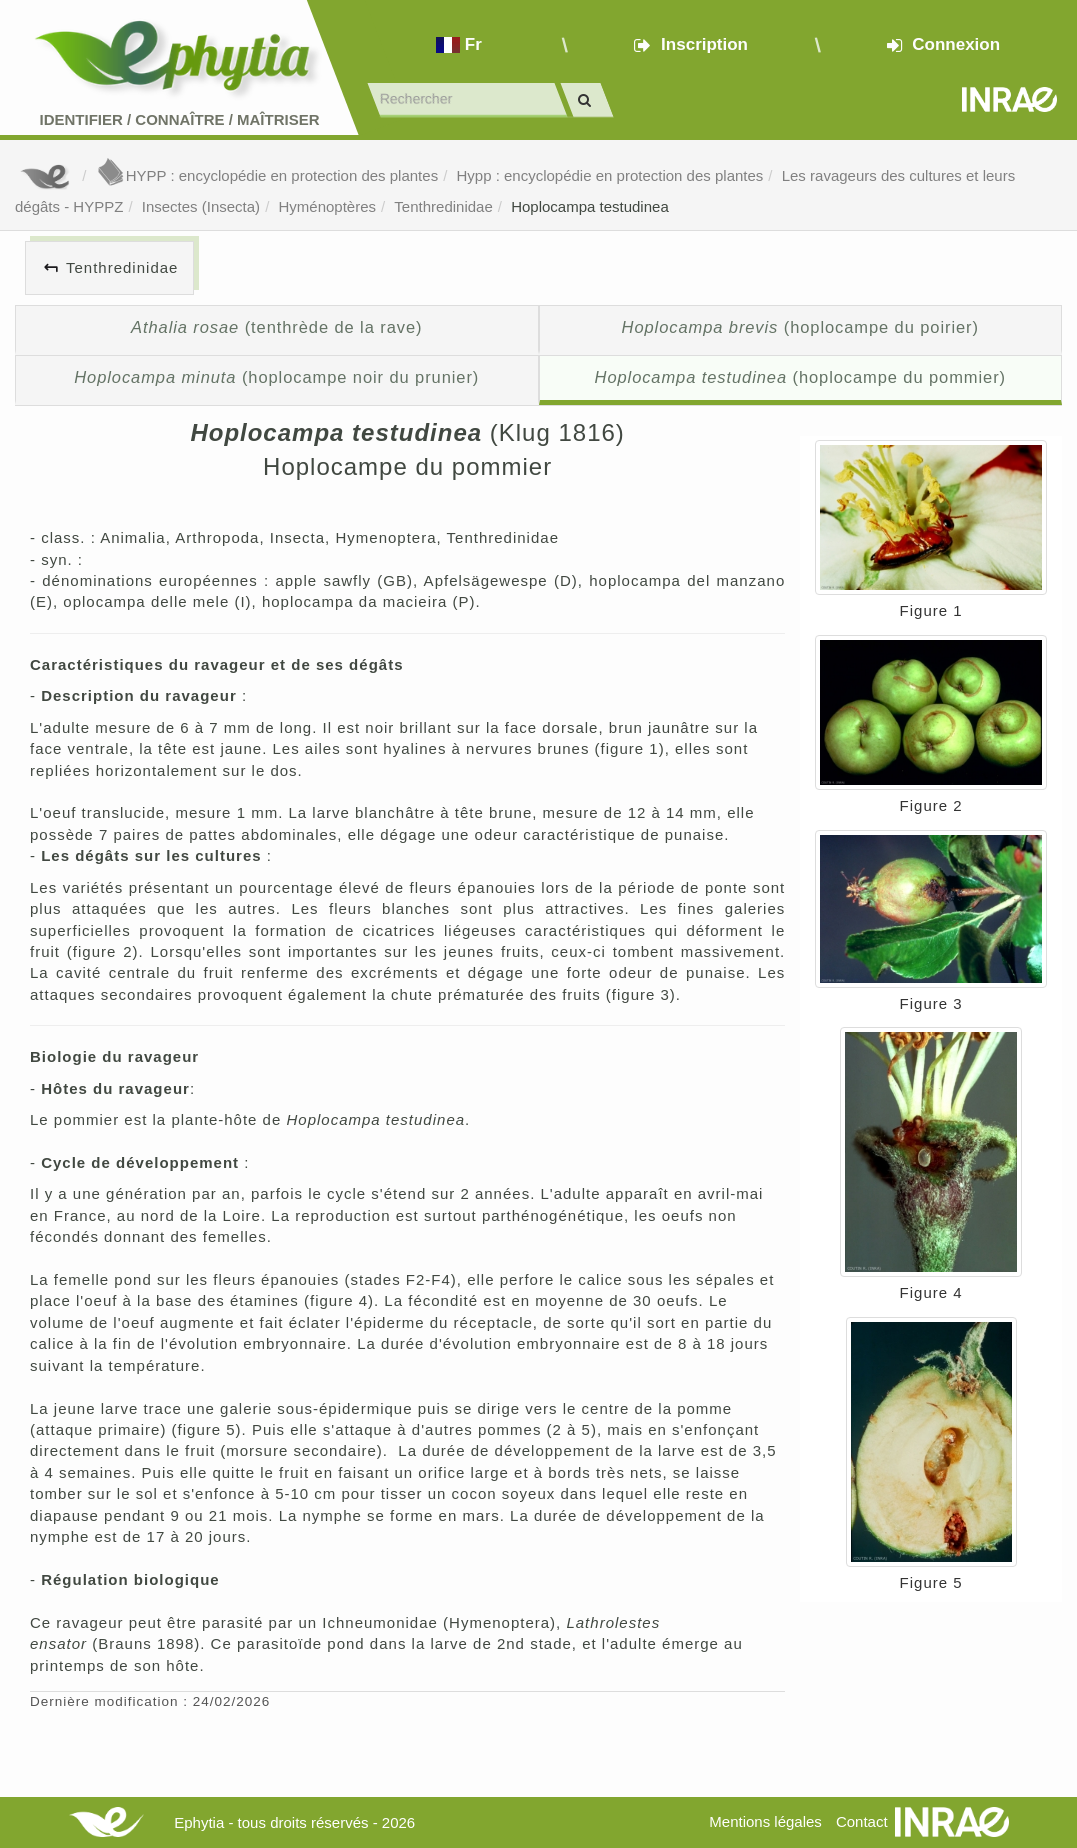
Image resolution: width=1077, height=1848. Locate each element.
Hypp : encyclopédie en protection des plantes (609, 175)
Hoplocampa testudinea (590, 206)
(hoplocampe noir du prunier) (276, 377)
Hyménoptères (327, 206)
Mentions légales (765, 1821)
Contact (862, 1821)
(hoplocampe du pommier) (800, 377)
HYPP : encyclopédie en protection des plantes (267, 175)
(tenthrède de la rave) (276, 327)
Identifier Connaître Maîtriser (179, 119)
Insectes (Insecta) (201, 206)
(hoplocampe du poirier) (800, 327)
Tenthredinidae (443, 206)
